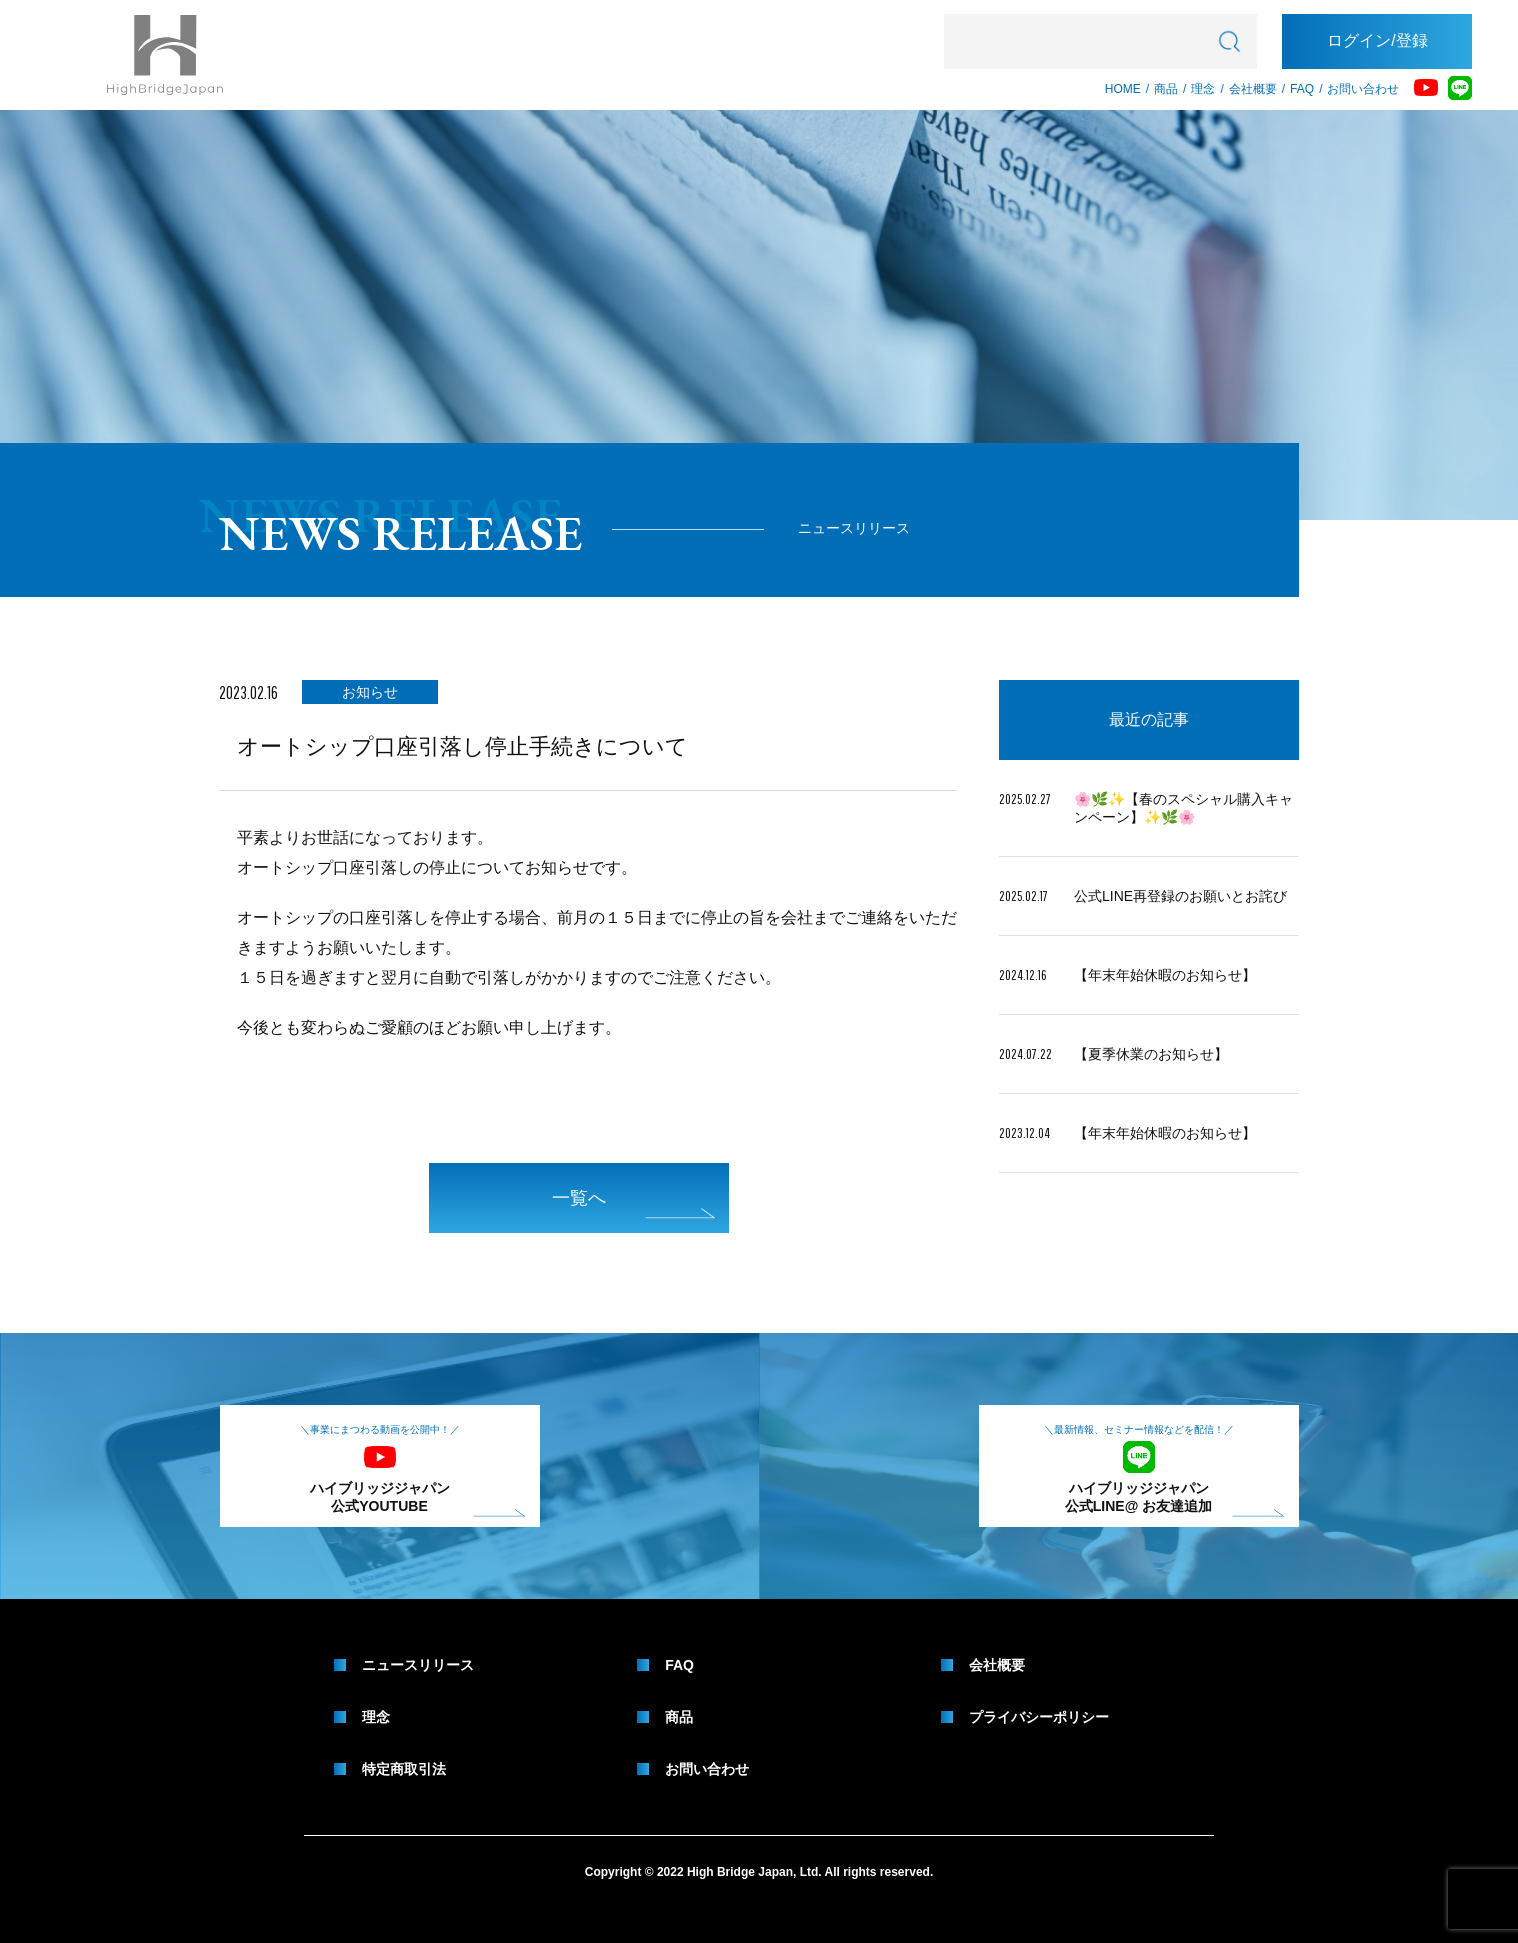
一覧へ (633, 1203)
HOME (1123, 89)
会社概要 (1253, 89)
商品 (1166, 89)
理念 (1203, 89)
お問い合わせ (1363, 89)
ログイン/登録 (1377, 40)
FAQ (1302, 89)
